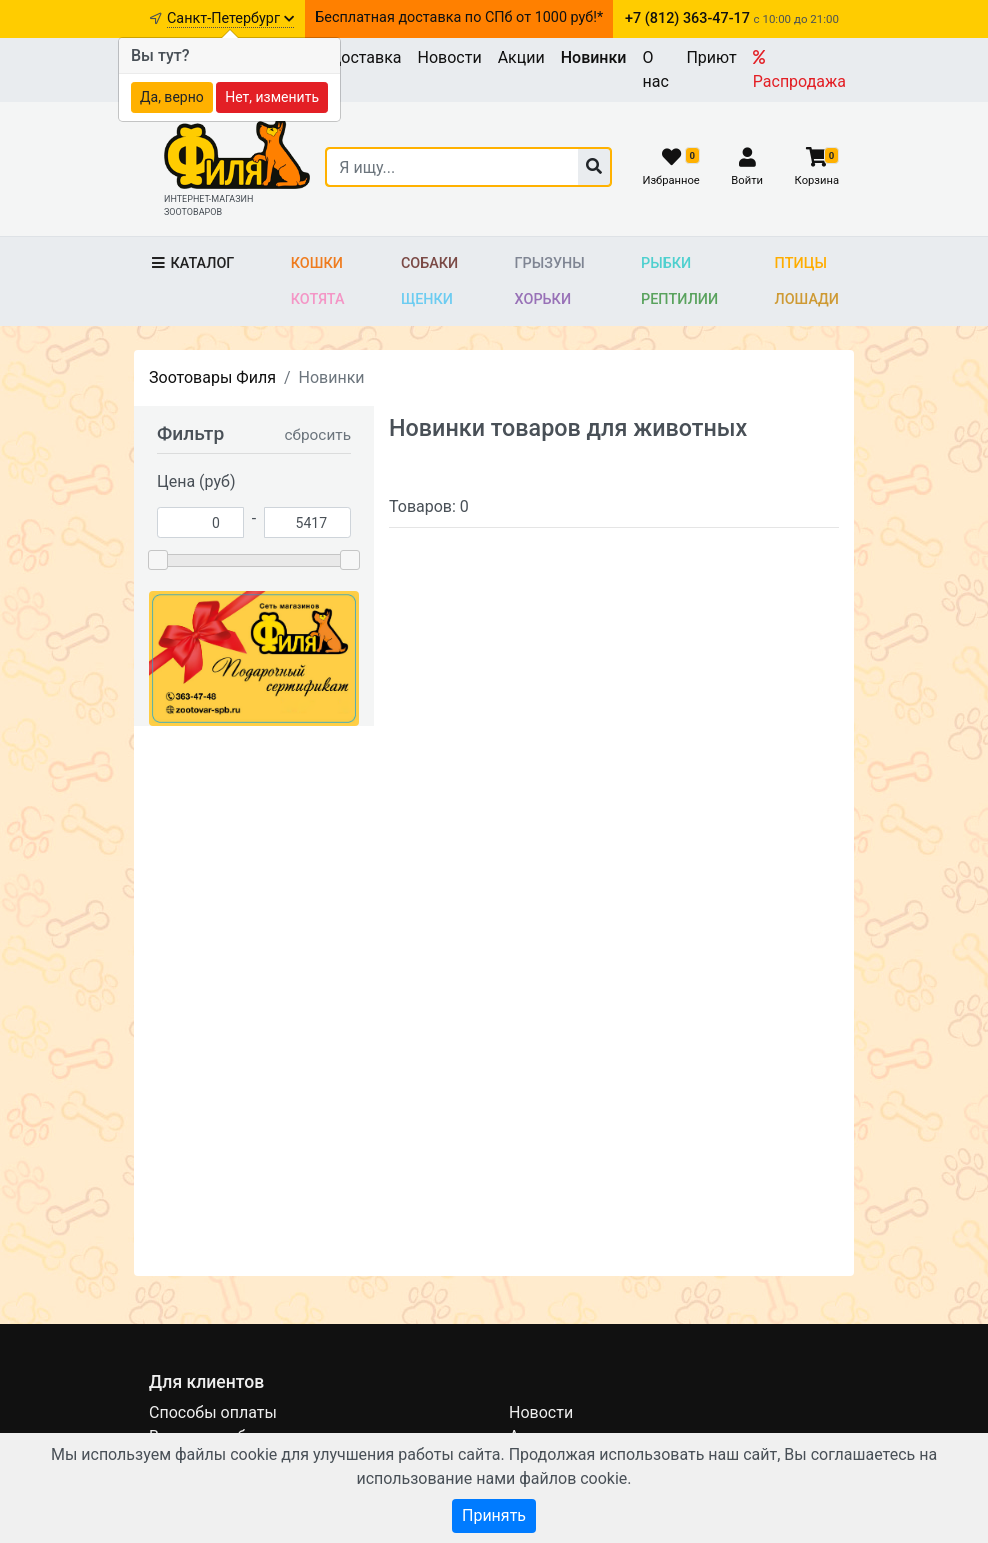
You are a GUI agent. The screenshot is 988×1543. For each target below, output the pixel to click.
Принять (494, 1515)
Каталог (191, 263)
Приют (711, 57)
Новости (450, 57)
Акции (521, 57)
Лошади (807, 299)
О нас (655, 69)
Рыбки (666, 263)
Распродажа (799, 70)
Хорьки (543, 299)
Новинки (594, 57)
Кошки (317, 263)
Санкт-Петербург (230, 18)
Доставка (365, 57)
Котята (318, 299)
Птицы (801, 263)
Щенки (427, 299)
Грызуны (550, 263)
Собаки (429, 263)
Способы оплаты (213, 1412)
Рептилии (679, 299)
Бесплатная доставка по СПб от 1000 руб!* (459, 17)
